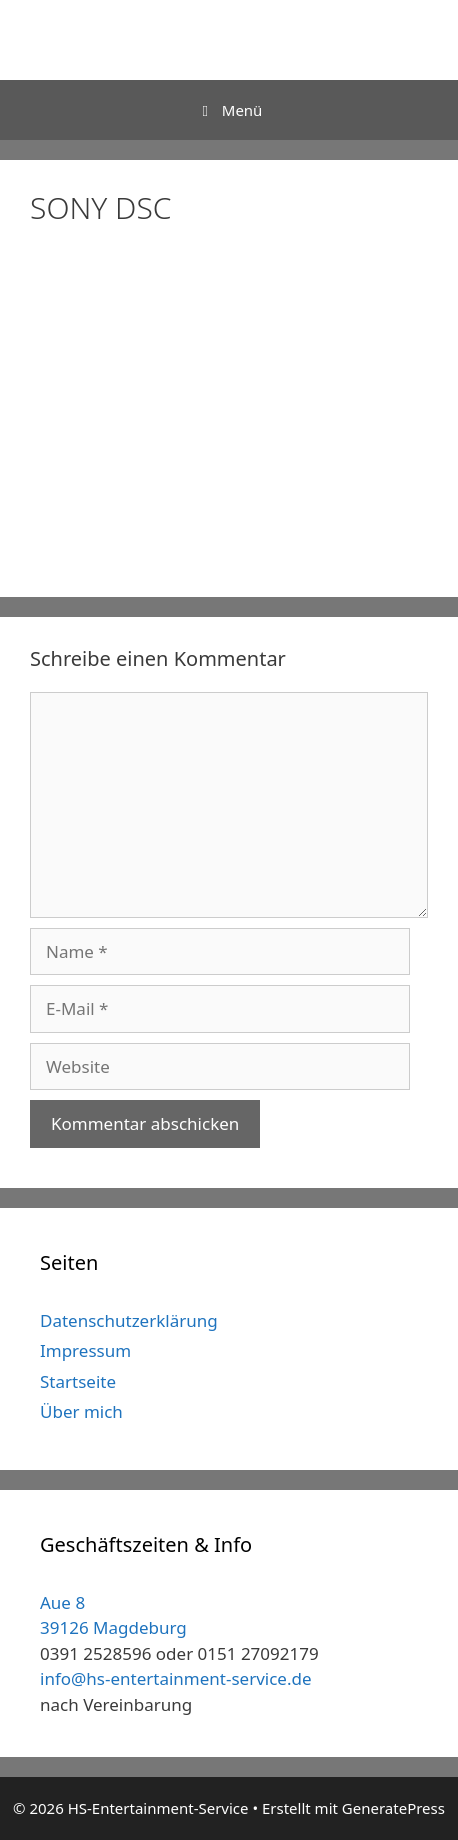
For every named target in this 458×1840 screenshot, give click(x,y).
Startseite (78, 1381)
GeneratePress (393, 1808)
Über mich (81, 1411)
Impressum (85, 1350)
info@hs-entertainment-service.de (176, 1678)
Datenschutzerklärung (129, 1320)
